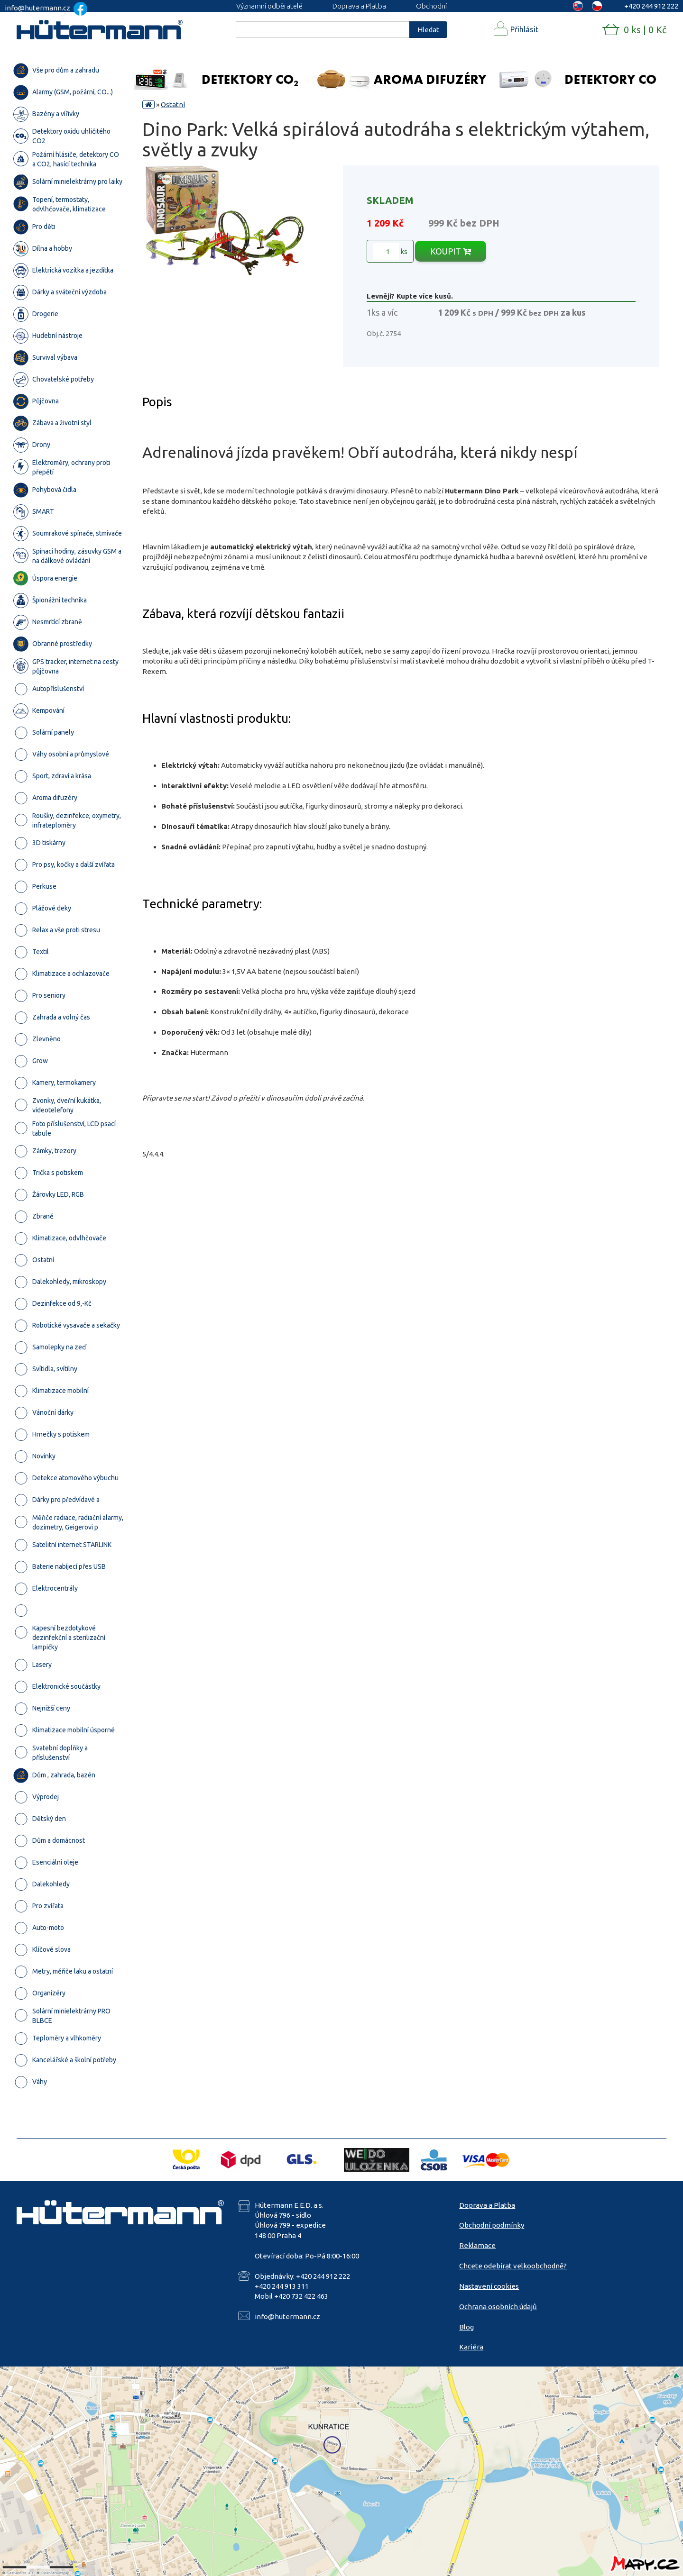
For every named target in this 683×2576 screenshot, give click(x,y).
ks (390, 251)
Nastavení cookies (489, 2286)
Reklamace (477, 2245)
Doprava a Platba (359, 6)
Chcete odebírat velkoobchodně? (513, 2266)
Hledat (428, 30)
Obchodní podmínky (491, 2225)
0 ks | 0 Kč (645, 29)
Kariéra (471, 2347)
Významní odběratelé (269, 6)
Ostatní (173, 104)
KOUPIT (450, 251)
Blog (466, 2327)
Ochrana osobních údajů (498, 2307)
